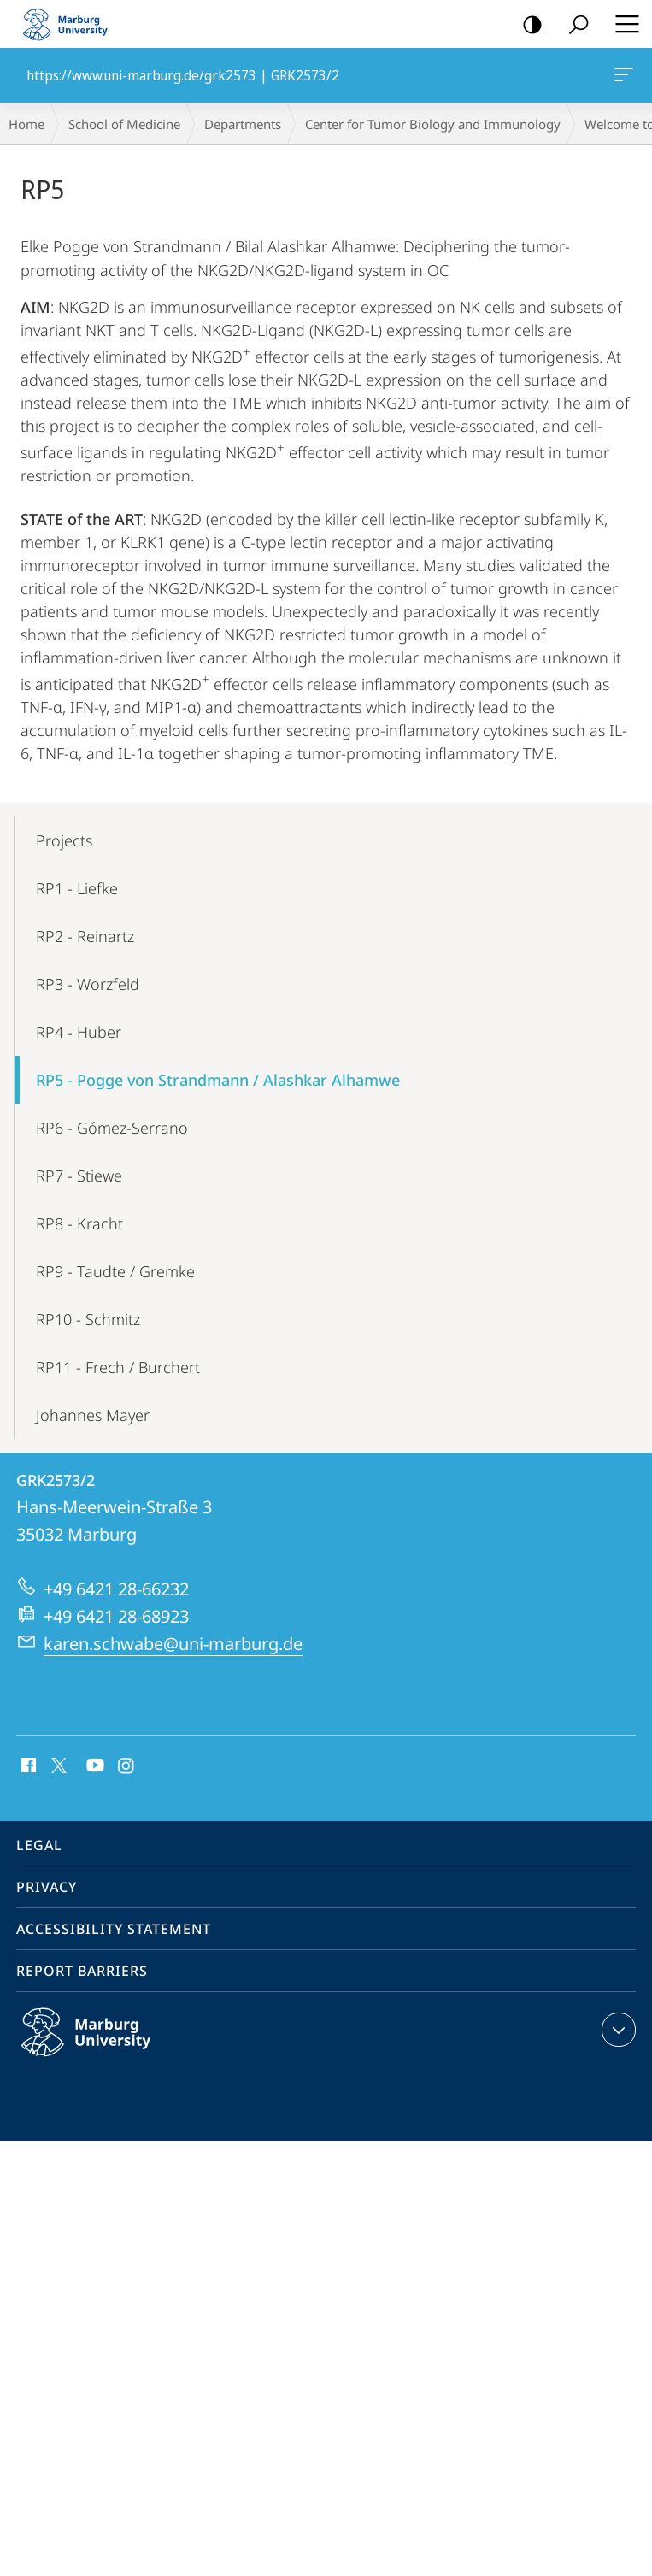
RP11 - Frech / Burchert (118, 1367)
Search (572, 25)
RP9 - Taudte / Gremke (115, 1271)
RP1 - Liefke (77, 888)
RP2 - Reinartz (85, 936)
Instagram (127, 1766)
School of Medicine (124, 124)
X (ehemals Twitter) (56, 1764)
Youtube (93, 1766)
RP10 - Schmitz (88, 1319)
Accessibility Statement (113, 1928)
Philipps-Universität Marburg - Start (73, 24)
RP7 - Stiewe (79, 1175)
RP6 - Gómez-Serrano (112, 1127)
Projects (64, 840)
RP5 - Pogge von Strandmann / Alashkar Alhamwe (218, 1080)
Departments (242, 124)
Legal (39, 1845)
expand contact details (616, 2030)
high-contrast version (526, 25)
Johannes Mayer (93, 1415)
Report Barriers (82, 1970)
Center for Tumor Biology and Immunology (433, 124)
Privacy (46, 1886)
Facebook (27, 1766)
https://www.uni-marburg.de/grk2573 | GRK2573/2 (622, 77)
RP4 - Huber (78, 1032)
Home (26, 124)
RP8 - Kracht (79, 1223)
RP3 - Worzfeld (87, 984)
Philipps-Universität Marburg (104, 2046)
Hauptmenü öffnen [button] (622, 24)
